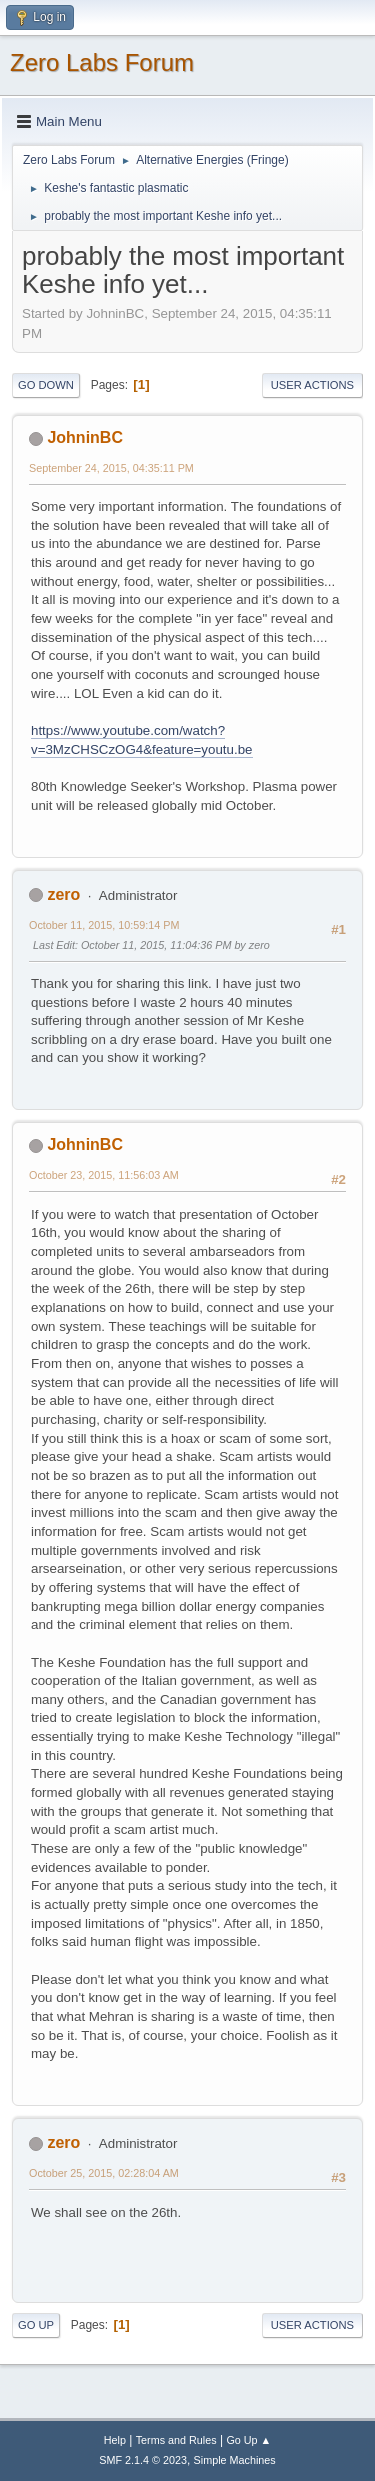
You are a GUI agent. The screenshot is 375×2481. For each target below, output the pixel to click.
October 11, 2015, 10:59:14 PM (104, 925)
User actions (312, 385)
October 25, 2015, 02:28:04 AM (104, 2173)
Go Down (46, 385)
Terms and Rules (176, 2440)
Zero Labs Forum (102, 62)
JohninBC (84, 437)
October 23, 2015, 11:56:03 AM (104, 1175)
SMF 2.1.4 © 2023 (143, 2460)
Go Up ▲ (248, 2440)
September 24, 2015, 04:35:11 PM (111, 468)
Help (115, 2440)
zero (63, 894)
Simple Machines (235, 2460)
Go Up (36, 2325)
